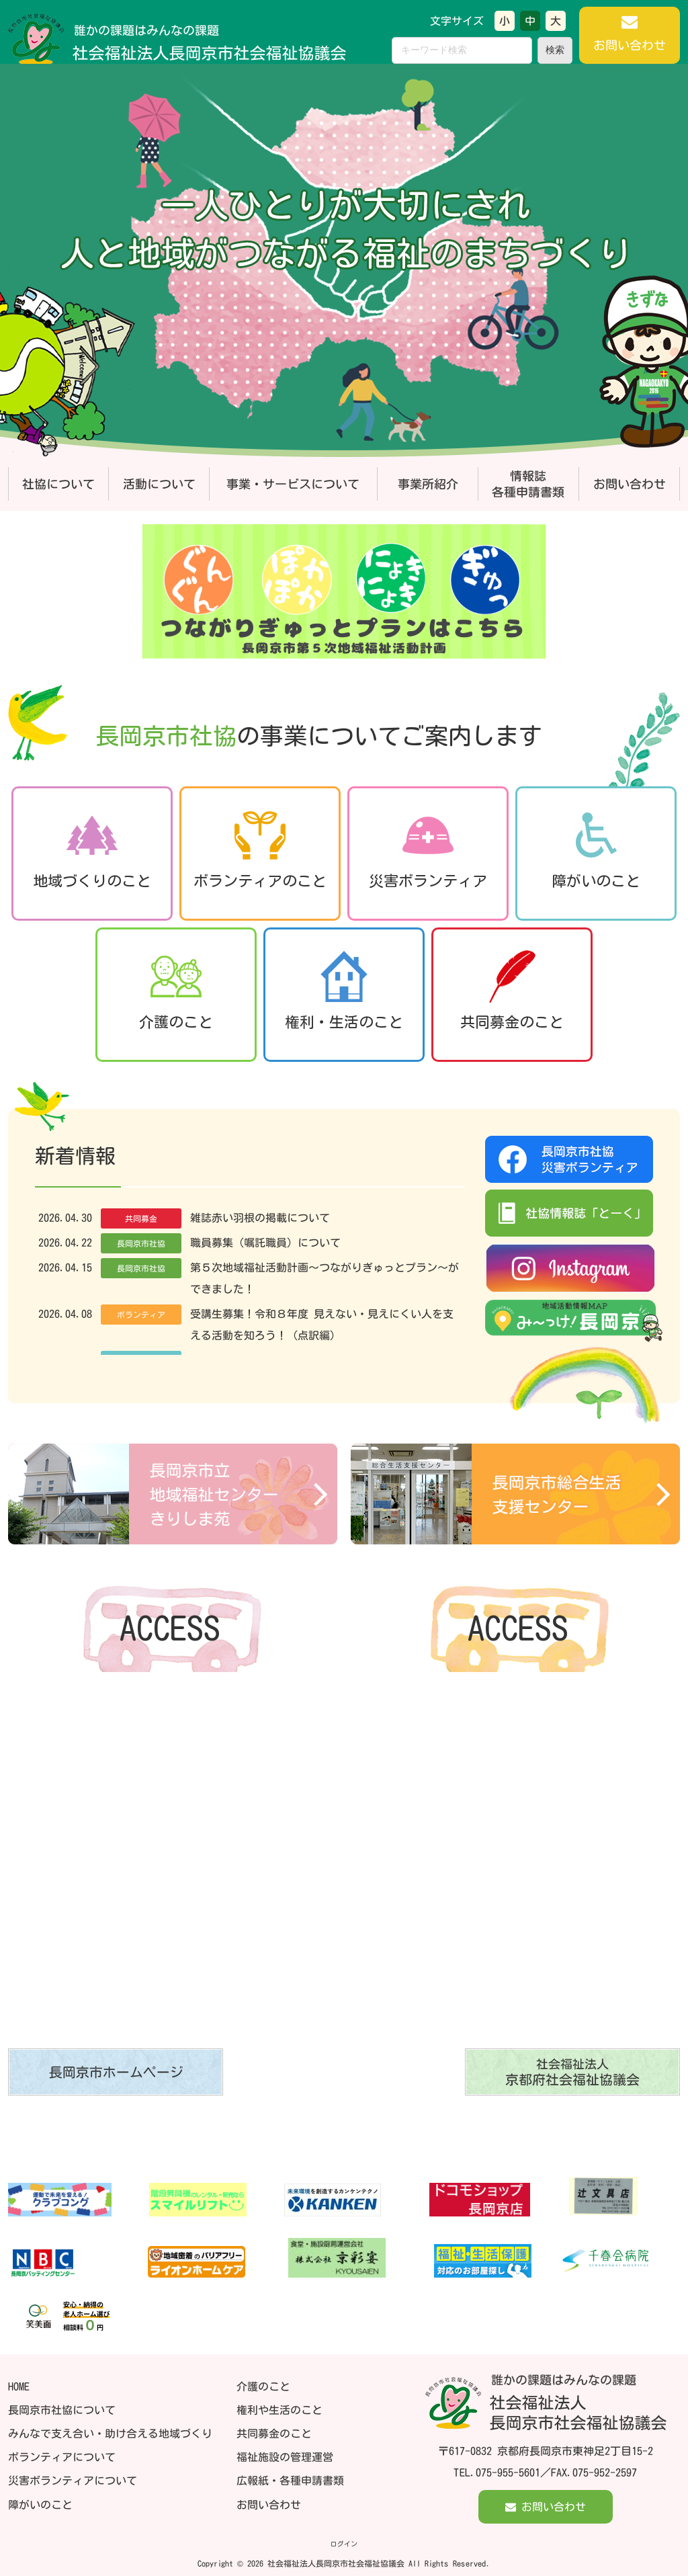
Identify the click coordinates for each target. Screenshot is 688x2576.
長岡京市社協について (62, 2410)
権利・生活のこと (344, 991)
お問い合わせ (268, 2504)
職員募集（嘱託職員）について (266, 1242)
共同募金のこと (512, 991)
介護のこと (176, 991)
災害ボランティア (428, 849)
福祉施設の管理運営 (284, 2457)
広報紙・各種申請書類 (290, 2480)
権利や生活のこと (279, 2410)
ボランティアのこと (260, 849)
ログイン (344, 2543)
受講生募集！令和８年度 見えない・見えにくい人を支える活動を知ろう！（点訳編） (323, 1324)
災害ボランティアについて (72, 2480)
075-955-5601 (508, 2472)
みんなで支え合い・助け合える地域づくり (110, 2433)
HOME (19, 2385)
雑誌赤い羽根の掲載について (261, 1217)
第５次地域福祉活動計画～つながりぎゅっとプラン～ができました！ (325, 1278)
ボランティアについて (62, 2457)
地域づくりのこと (92, 849)
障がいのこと (596, 849)
